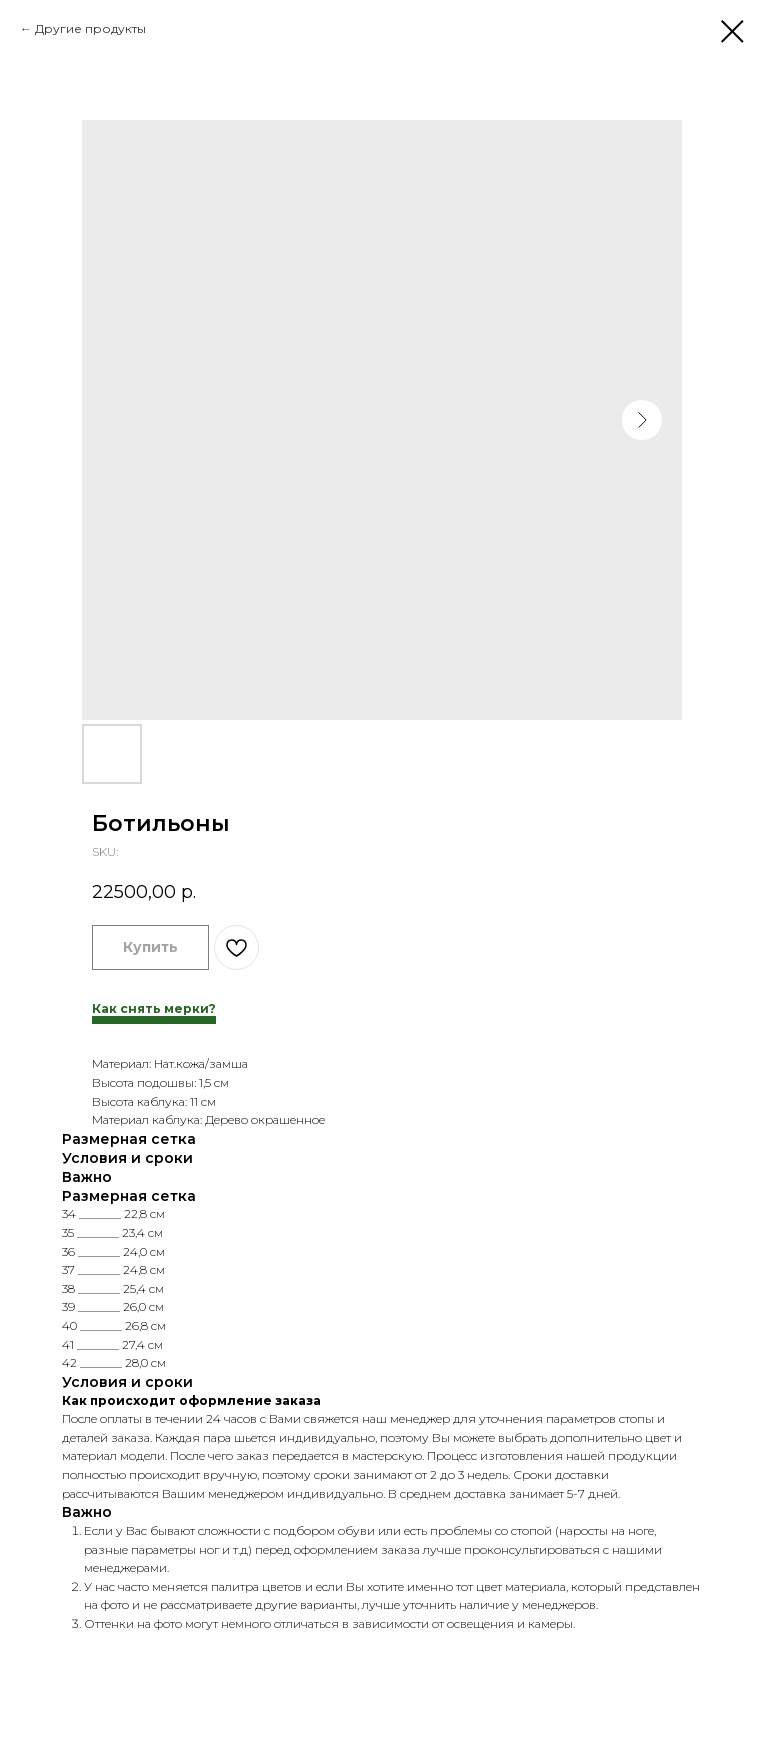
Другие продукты (90, 28)
